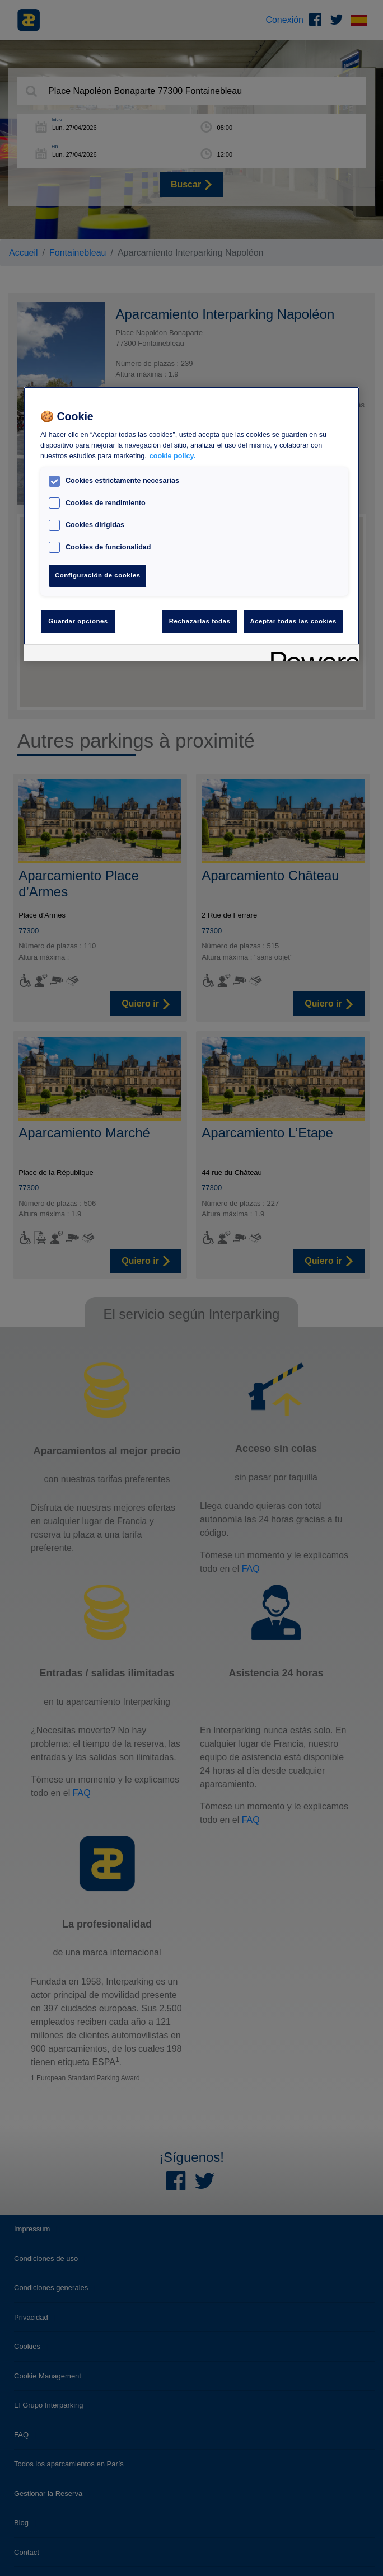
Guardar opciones (78, 621)
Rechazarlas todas (200, 621)
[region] (191, 524)
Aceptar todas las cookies (293, 621)
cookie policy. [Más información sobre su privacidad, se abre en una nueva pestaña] (172, 456)
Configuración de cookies (98, 575)
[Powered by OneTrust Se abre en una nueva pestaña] (311, 654)
